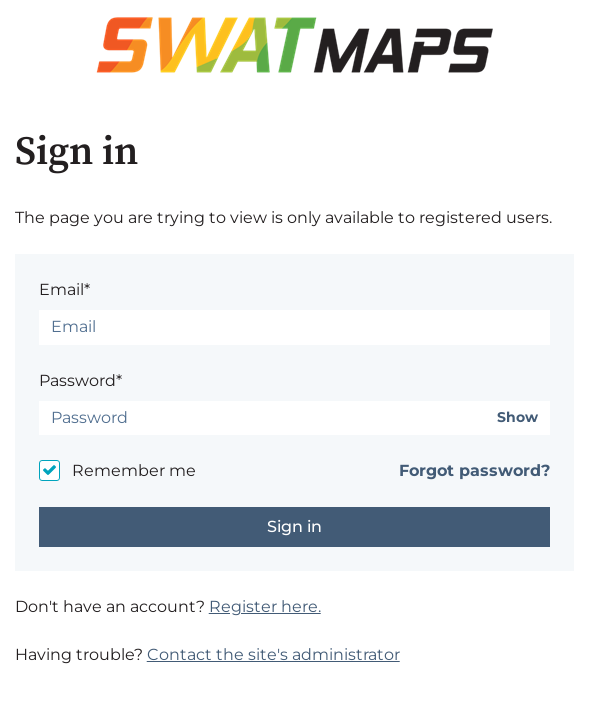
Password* (80, 380)
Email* (64, 289)
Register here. (265, 606)
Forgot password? (474, 470)
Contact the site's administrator (273, 654)
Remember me (134, 470)
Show (517, 417)
